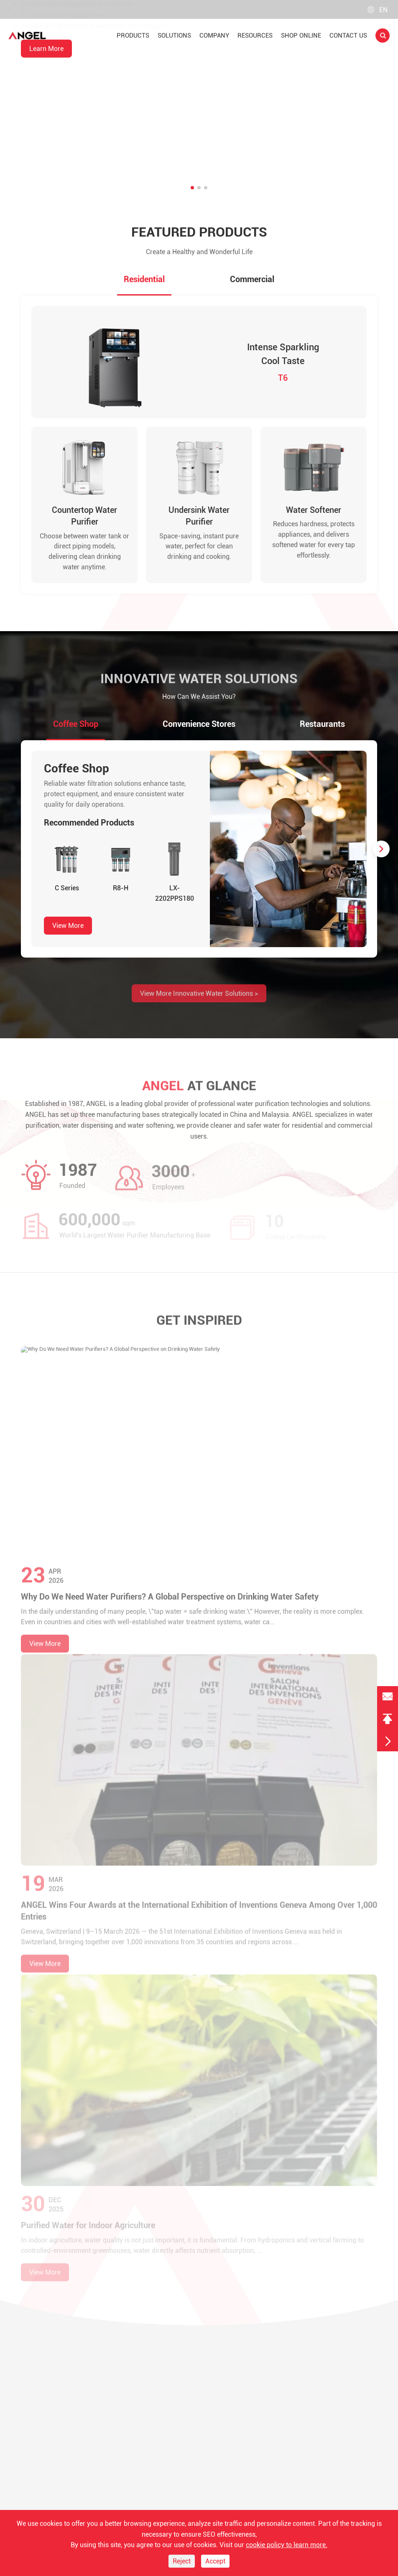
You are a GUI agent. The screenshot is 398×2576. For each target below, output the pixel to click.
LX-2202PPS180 (174, 902)
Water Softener (313, 518)
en (377, 9)
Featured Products (199, 233)
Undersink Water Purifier (199, 524)
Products (133, 35)
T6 (283, 382)
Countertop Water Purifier (84, 524)
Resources (255, 35)
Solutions (174, 35)
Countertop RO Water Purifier (80, 69)
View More (68, 935)
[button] (192, 187)
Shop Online (301, 35)
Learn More (46, 139)
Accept (215, 2561)
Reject (182, 2561)
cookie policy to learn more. (286, 2545)
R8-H (120, 897)
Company (214, 35)
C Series (67, 897)
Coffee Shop (76, 778)
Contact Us (348, 35)
